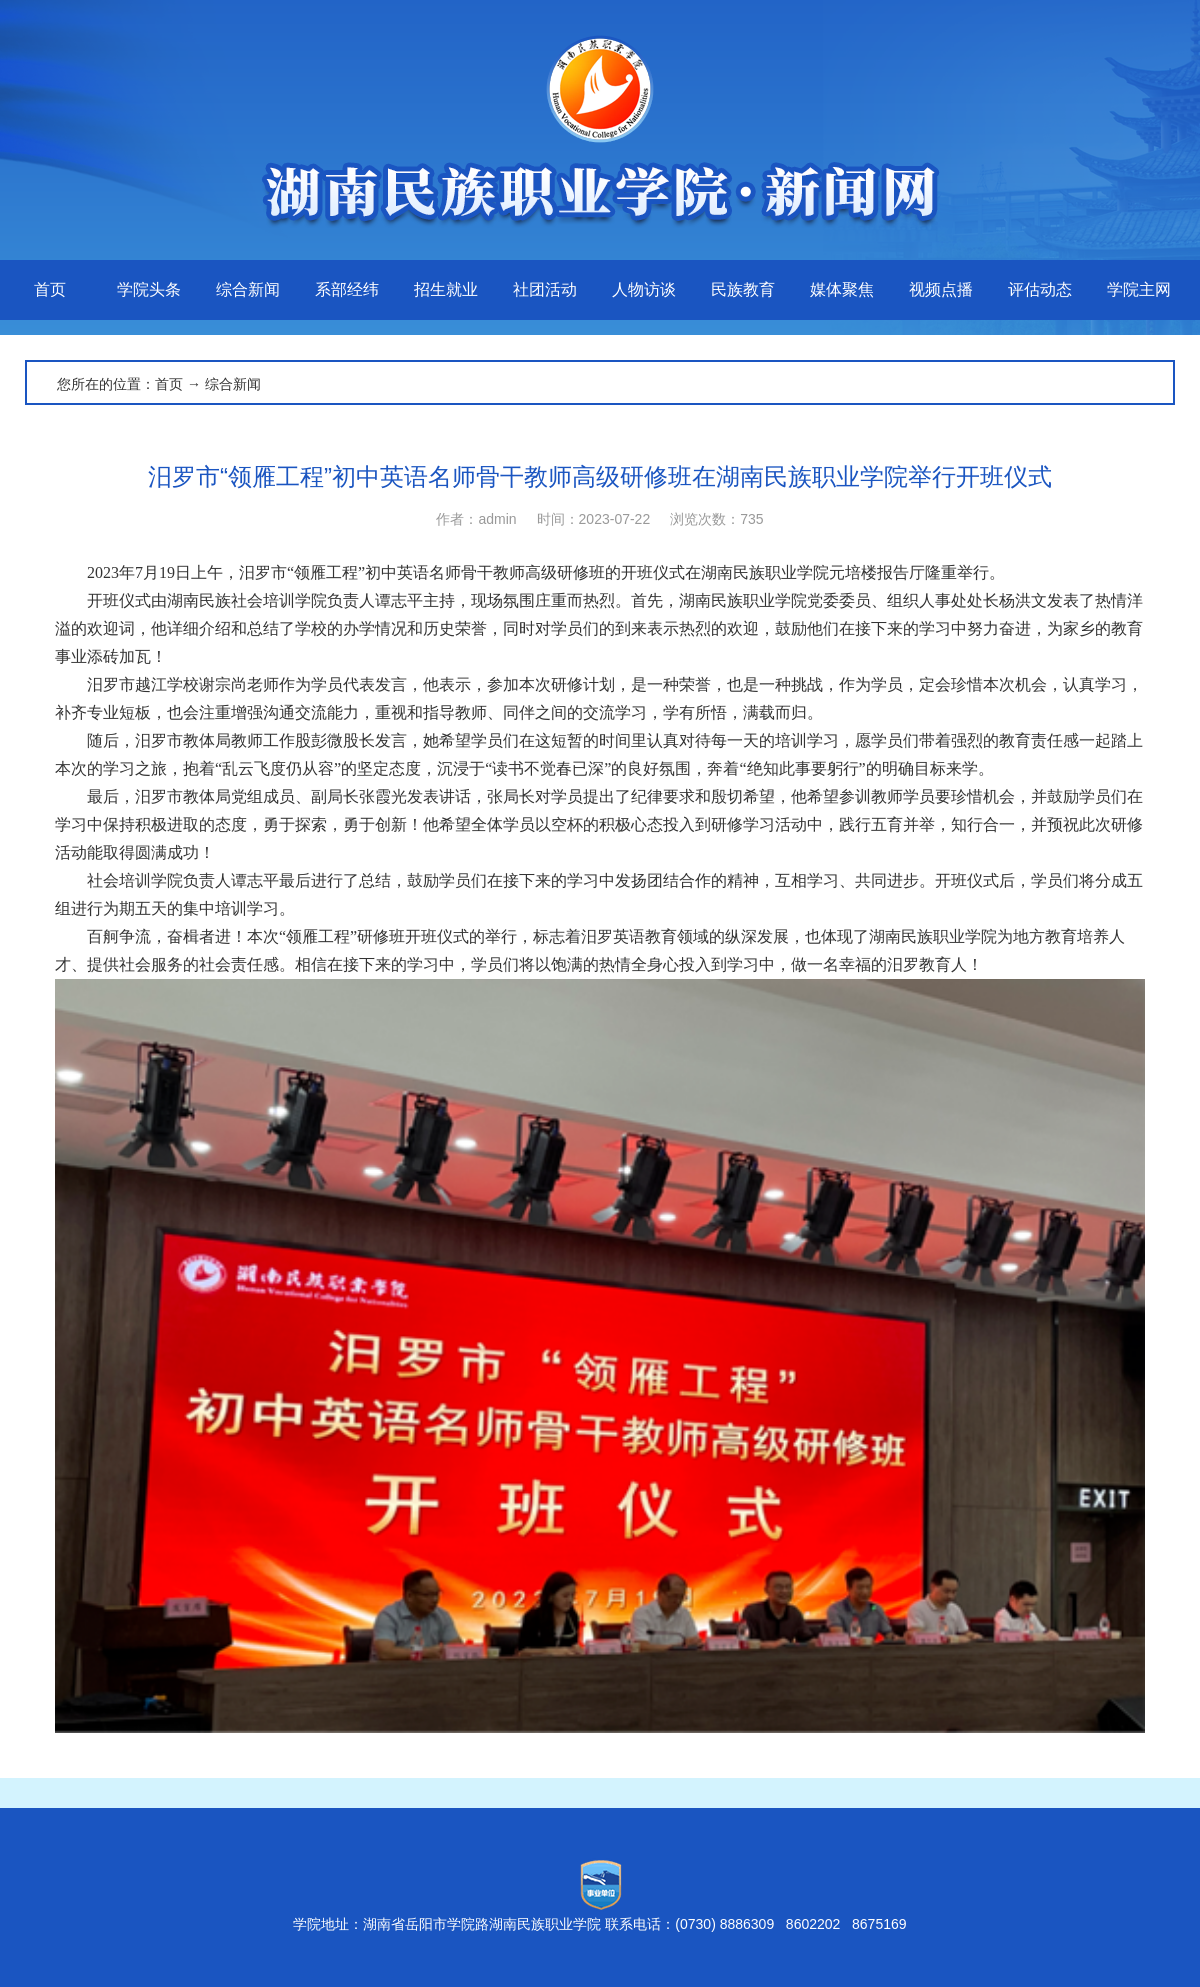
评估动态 (1040, 289)
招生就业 (446, 289)
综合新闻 (248, 289)
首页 (50, 289)
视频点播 (941, 289)
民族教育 (743, 289)
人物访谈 (644, 289)
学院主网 (1139, 289)
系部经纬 (347, 289)
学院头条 (149, 289)
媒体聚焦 (842, 289)
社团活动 (545, 289)
